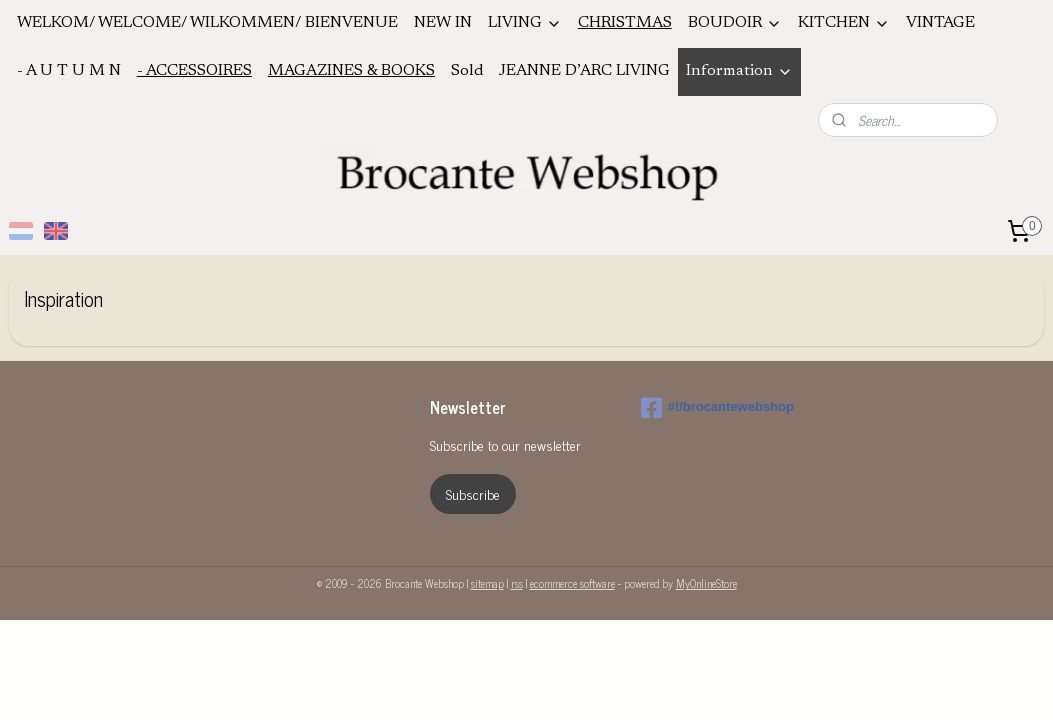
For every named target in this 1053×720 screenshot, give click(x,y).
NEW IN (443, 23)
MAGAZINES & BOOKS (351, 71)
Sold (467, 71)
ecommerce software (572, 583)
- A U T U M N (69, 71)
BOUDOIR (735, 23)
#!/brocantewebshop (717, 408)
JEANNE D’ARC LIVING (584, 71)
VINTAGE (940, 23)
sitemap (487, 583)
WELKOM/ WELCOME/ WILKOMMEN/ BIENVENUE (207, 23)
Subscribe (473, 493)
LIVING (525, 23)
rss (517, 583)
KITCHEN (844, 23)
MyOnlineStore (706, 583)
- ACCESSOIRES (194, 71)
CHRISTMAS (625, 23)
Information (739, 71)
